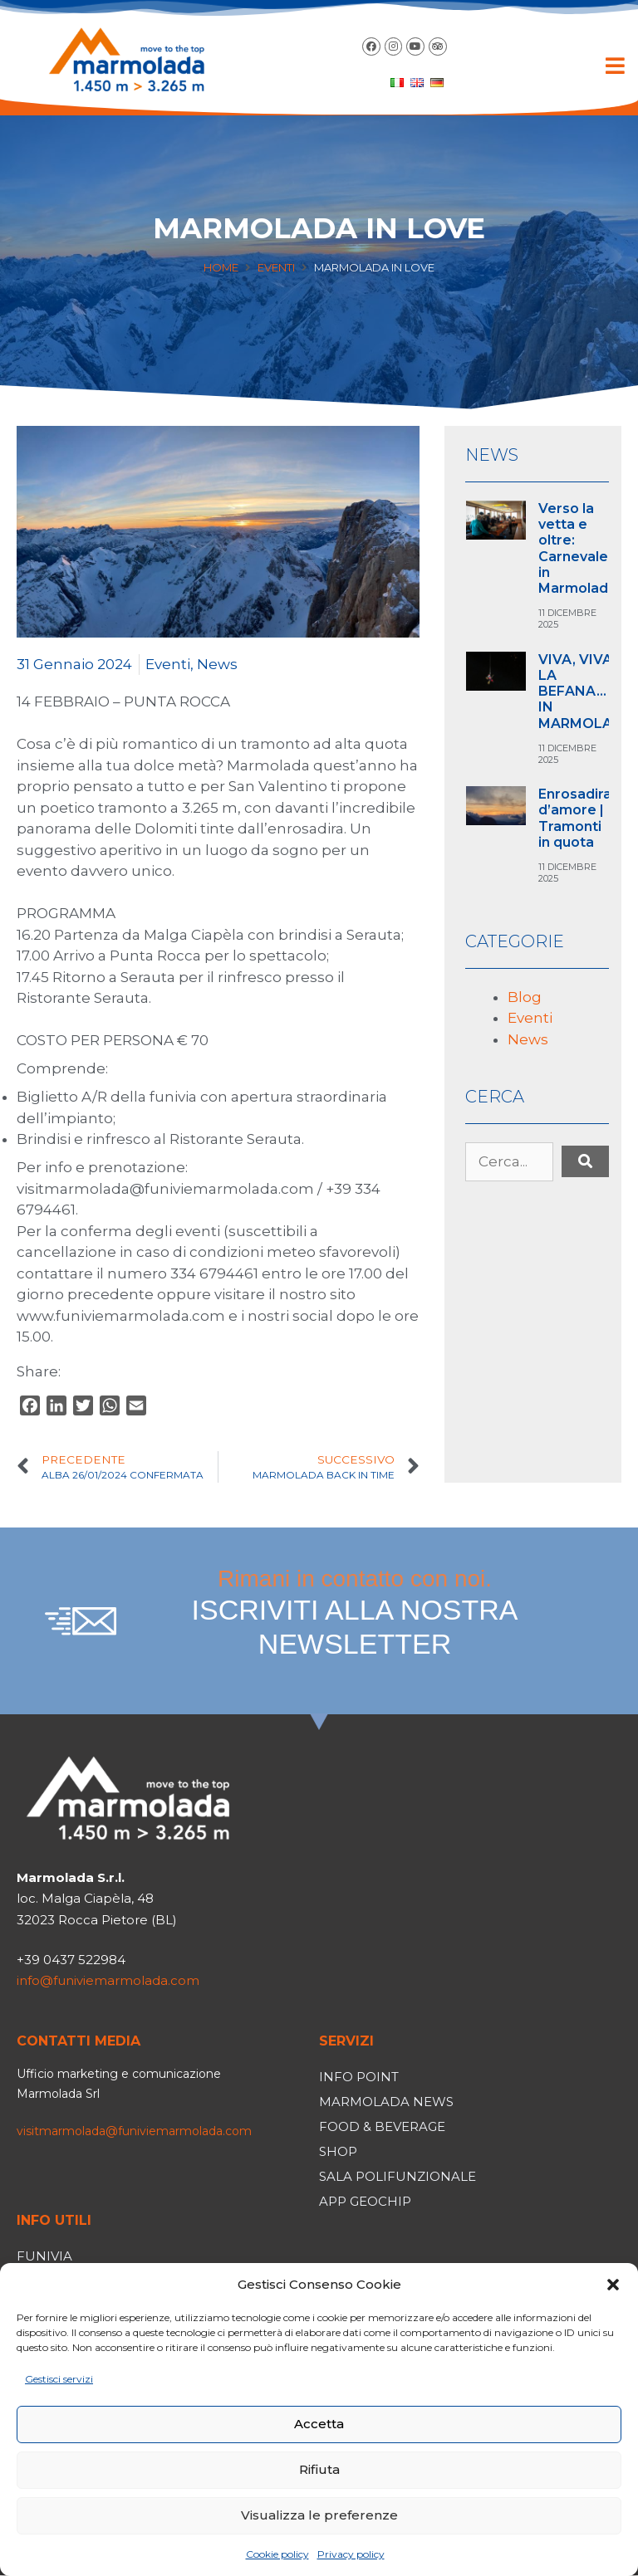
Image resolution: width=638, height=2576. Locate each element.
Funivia (44, 2256)
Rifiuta (319, 2469)
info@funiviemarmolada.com (108, 1980)
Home (221, 267)
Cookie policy (277, 2554)
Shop (338, 2151)
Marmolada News (386, 2101)
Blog (525, 997)
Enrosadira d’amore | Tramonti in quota (574, 818)
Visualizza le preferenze (319, 2515)
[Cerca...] (509, 1162)
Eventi (276, 267)
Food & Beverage (382, 2126)
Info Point (359, 2077)
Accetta (319, 2424)
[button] (613, 2284)
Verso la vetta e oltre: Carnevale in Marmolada (577, 548)
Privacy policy (351, 2554)
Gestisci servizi (59, 2379)
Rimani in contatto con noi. (354, 1613)
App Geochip (365, 2201)
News (217, 664)
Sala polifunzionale (397, 2176)
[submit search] (585, 1161)
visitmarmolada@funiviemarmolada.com (134, 2131)
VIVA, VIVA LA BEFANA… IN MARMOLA (575, 691)
